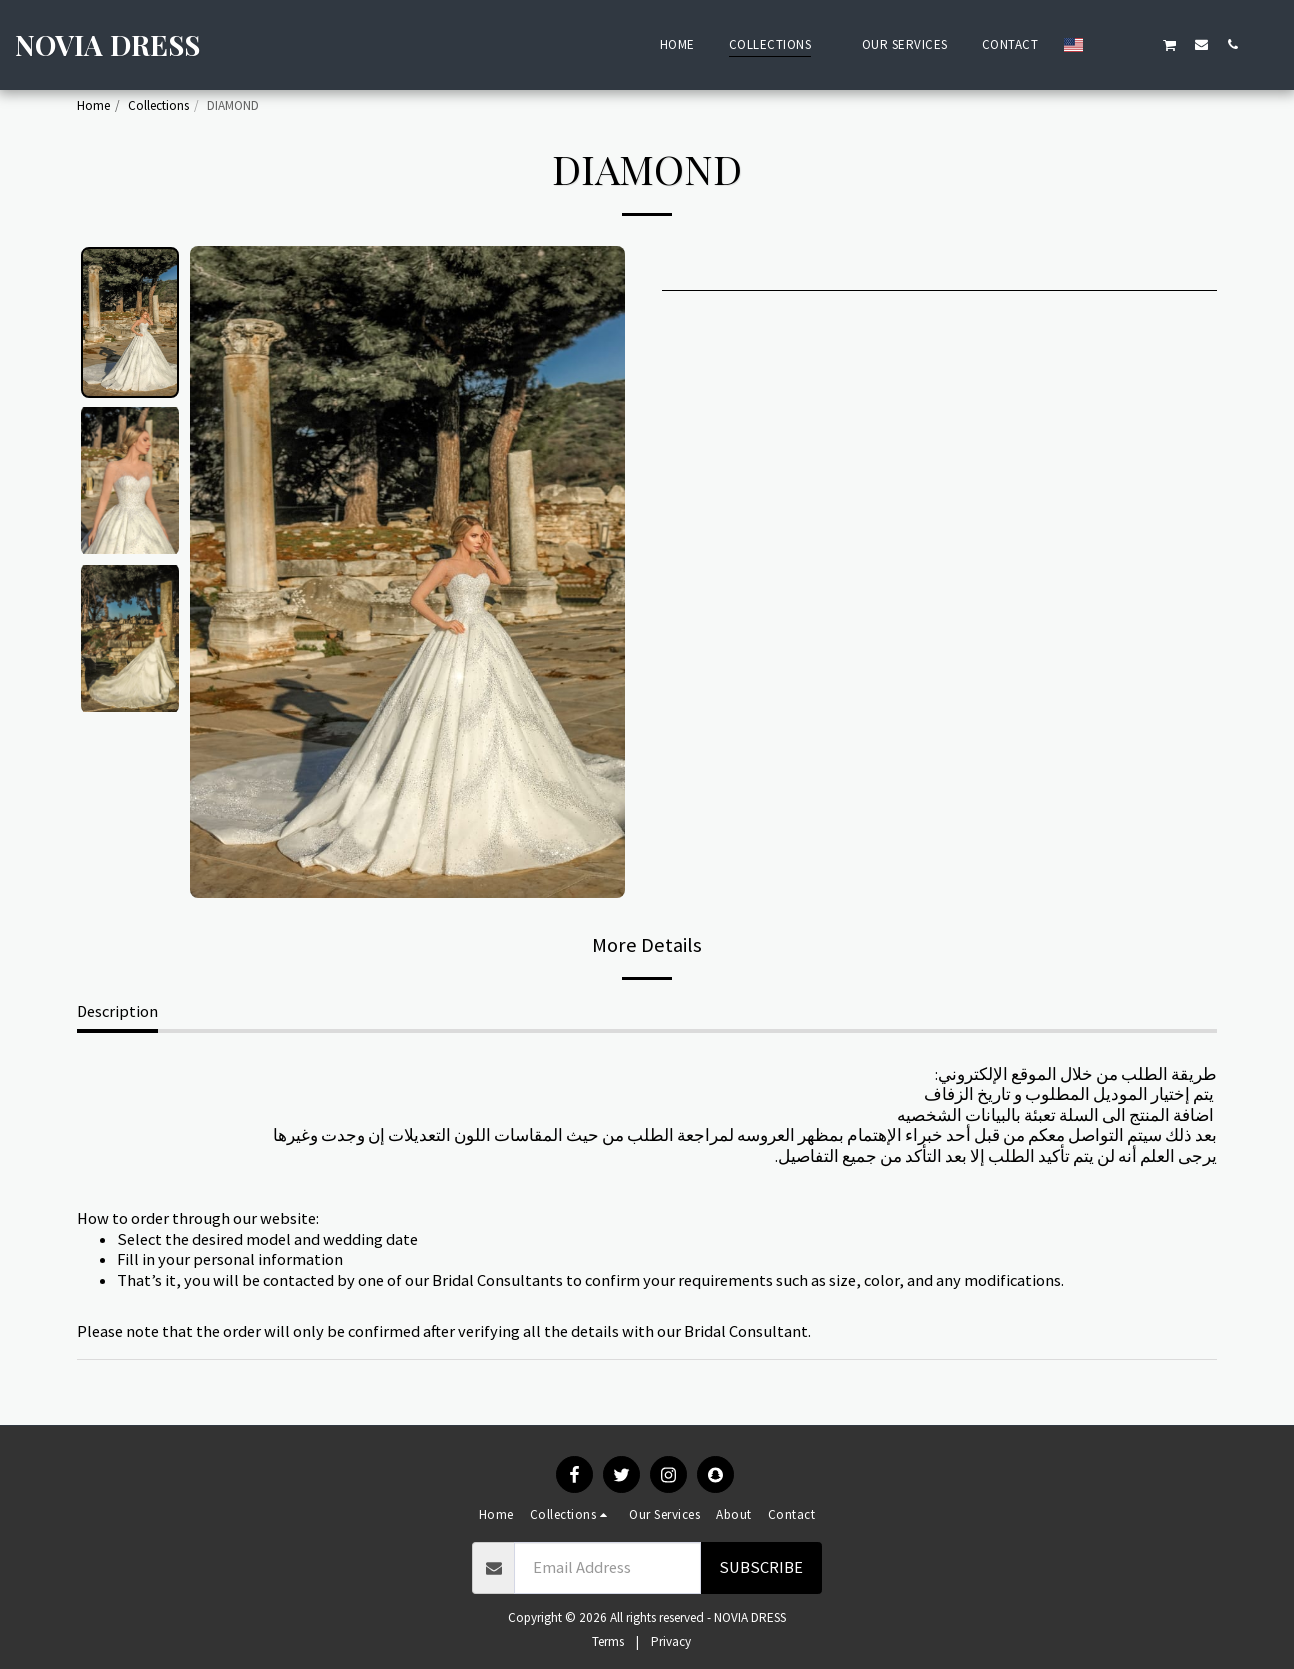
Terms (608, 1641)
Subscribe (761, 1567)
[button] (1107, 44)
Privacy (671, 1641)
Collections (158, 105)
